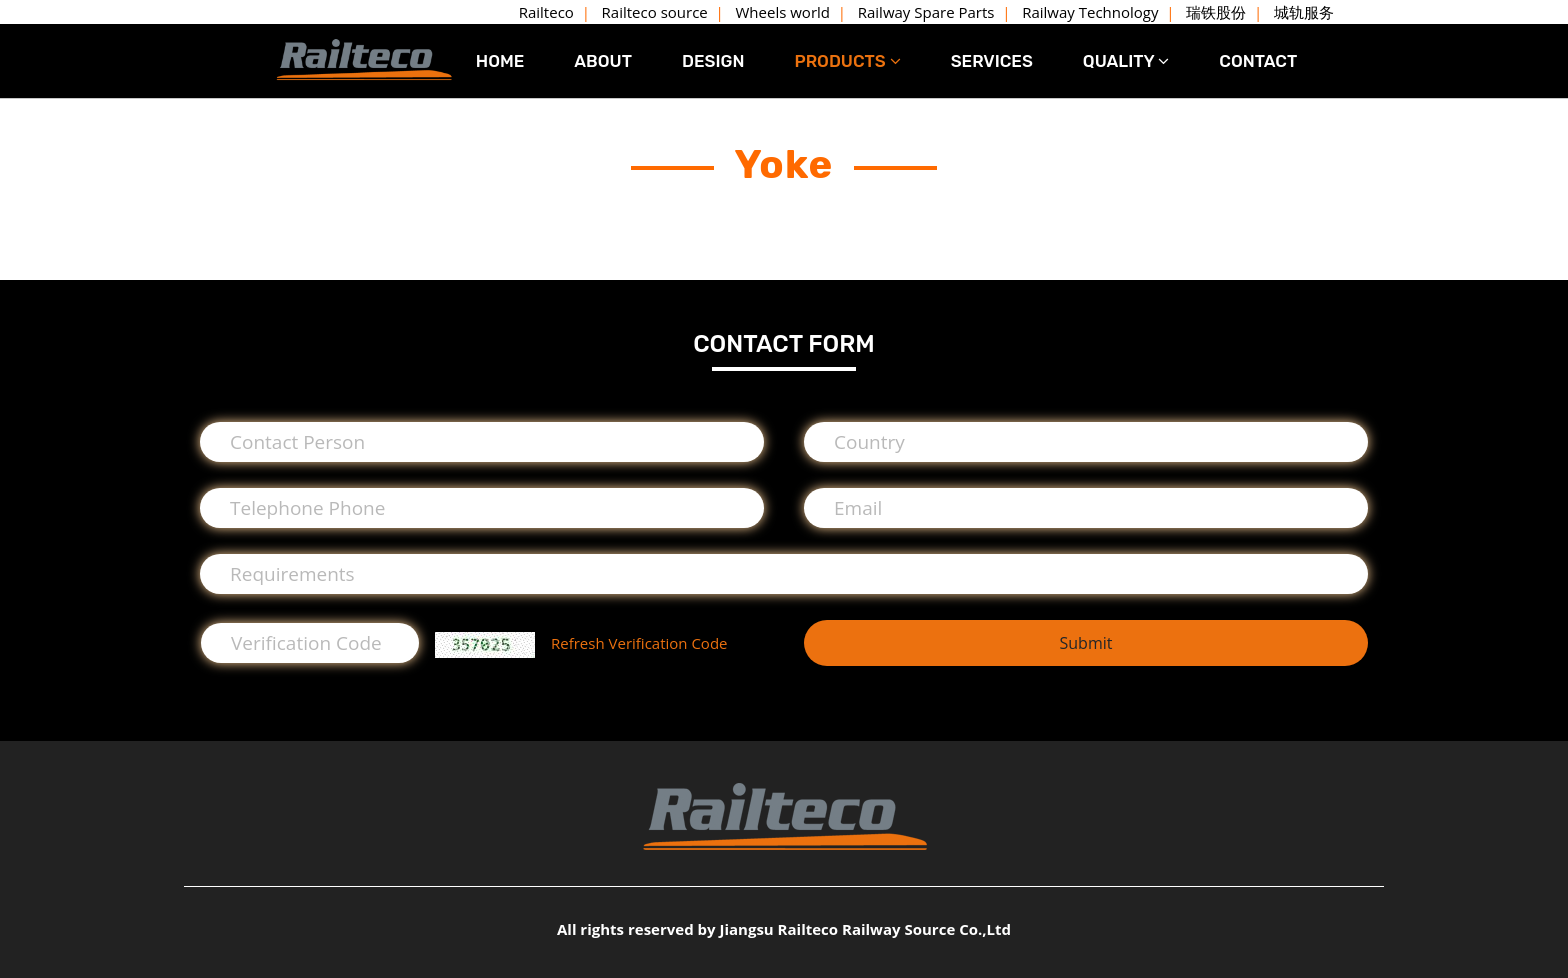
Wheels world (783, 12)
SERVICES (992, 61)
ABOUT (603, 61)
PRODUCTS (847, 61)
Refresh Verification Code (639, 643)
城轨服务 (1304, 12)
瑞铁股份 (1216, 12)
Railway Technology (1090, 12)
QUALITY (1126, 61)
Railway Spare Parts (926, 12)
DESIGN (713, 61)
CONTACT (1258, 61)
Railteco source (655, 12)
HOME (500, 61)
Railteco (546, 12)
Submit (1085, 643)
